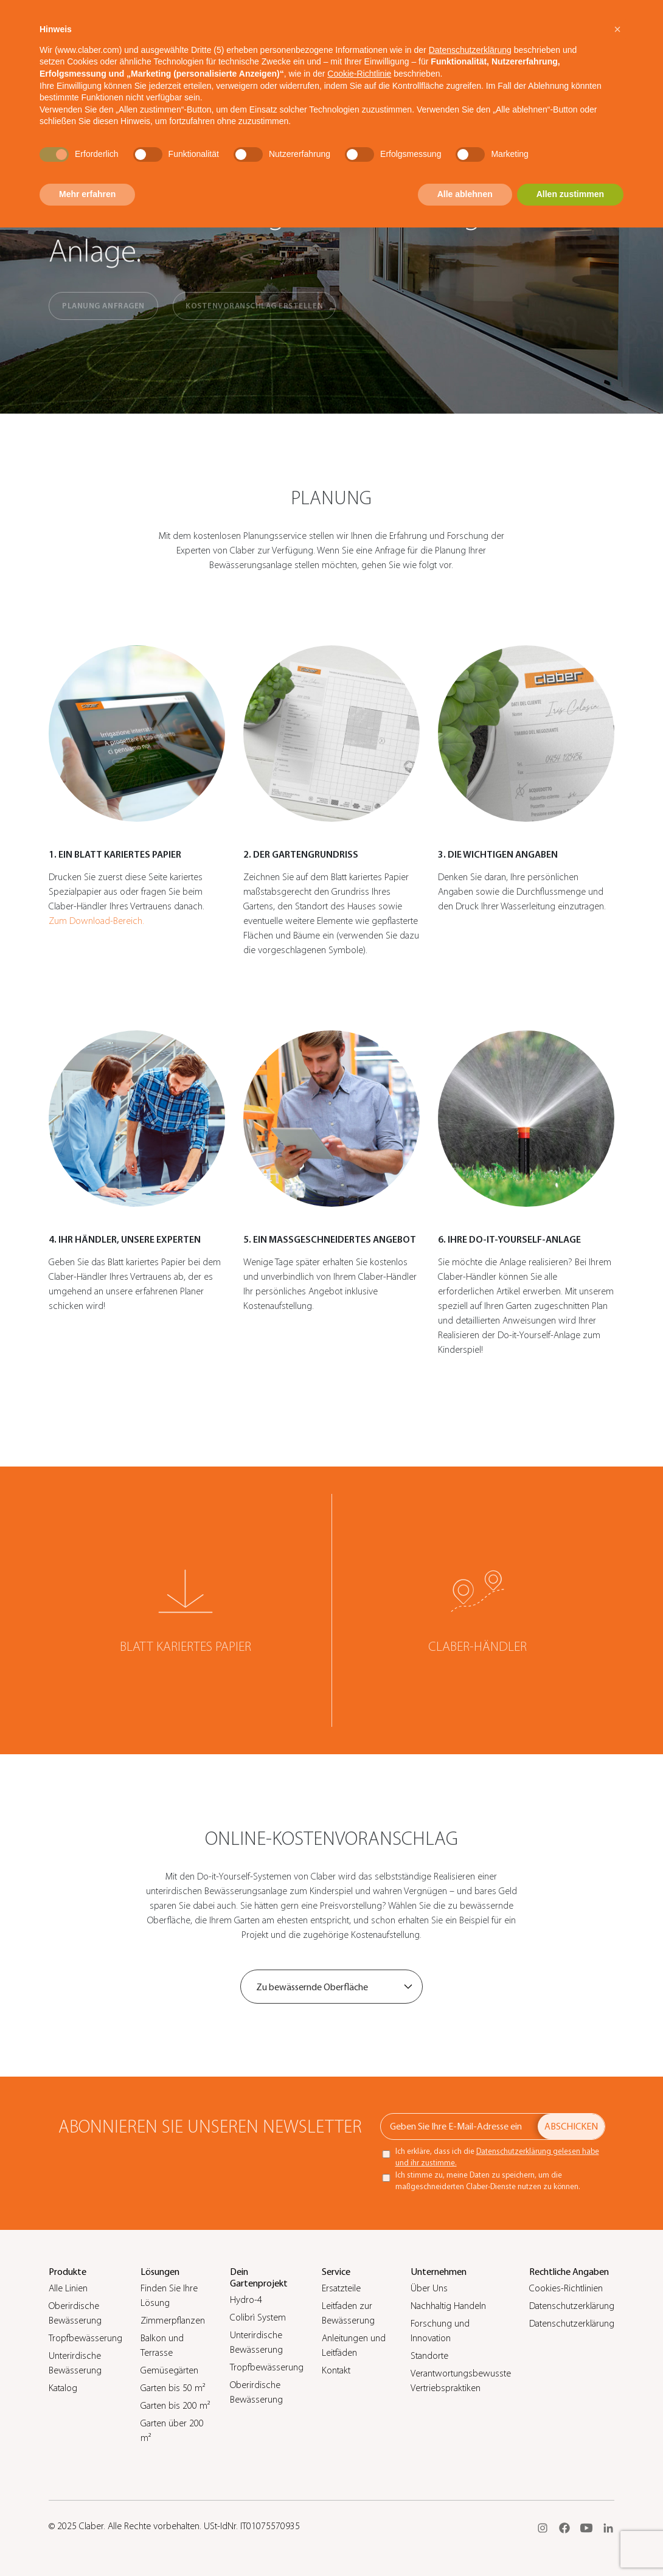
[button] (617, 29)
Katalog (63, 2388)
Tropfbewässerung (85, 2338)
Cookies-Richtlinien (566, 2288)
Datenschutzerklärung (571, 2305)
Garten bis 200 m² (175, 2405)
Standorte (429, 2355)
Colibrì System (258, 2317)
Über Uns (429, 2288)
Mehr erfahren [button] (87, 194)
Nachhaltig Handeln (448, 2305)
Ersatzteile (341, 2288)
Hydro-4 (246, 2299)
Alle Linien (68, 2288)
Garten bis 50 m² (173, 2388)
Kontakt (336, 2370)
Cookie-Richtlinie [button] (359, 73)
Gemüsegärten (169, 2370)
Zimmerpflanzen (173, 2320)
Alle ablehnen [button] (465, 194)
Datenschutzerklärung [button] (470, 50)
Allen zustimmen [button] (570, 194)
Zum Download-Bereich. (96, 920)
